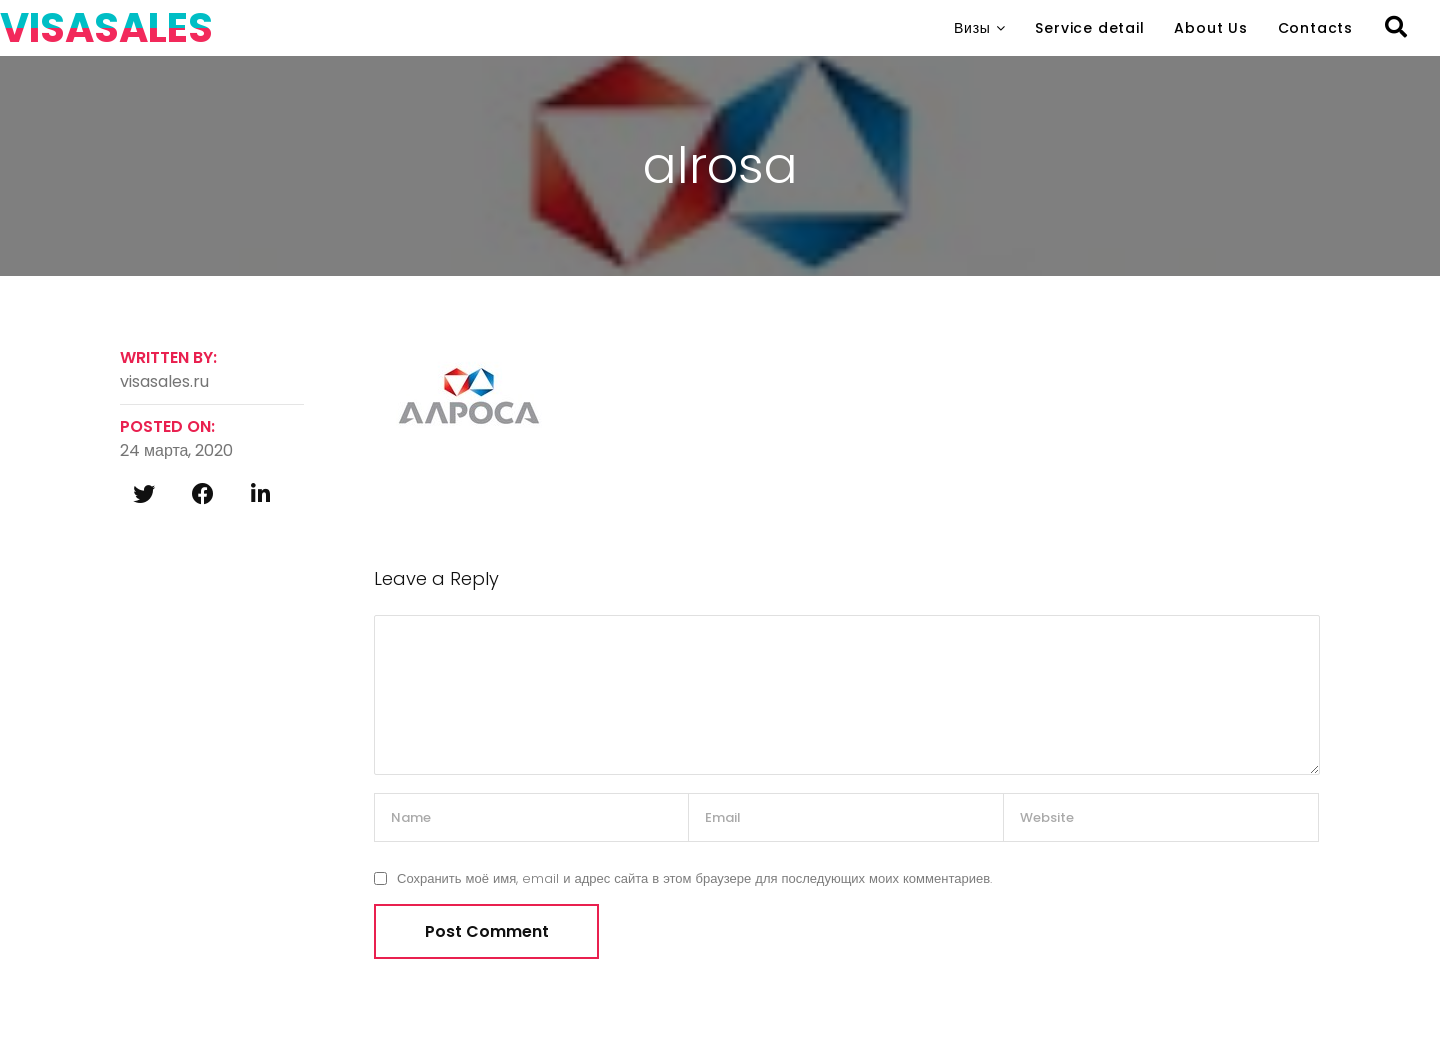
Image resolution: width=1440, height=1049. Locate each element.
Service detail (1089, 28)
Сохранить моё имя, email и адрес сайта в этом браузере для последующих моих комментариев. (694, 878)
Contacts (1315, 28)
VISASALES (106, 28)
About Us (1210, 28)
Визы (972, 28)
